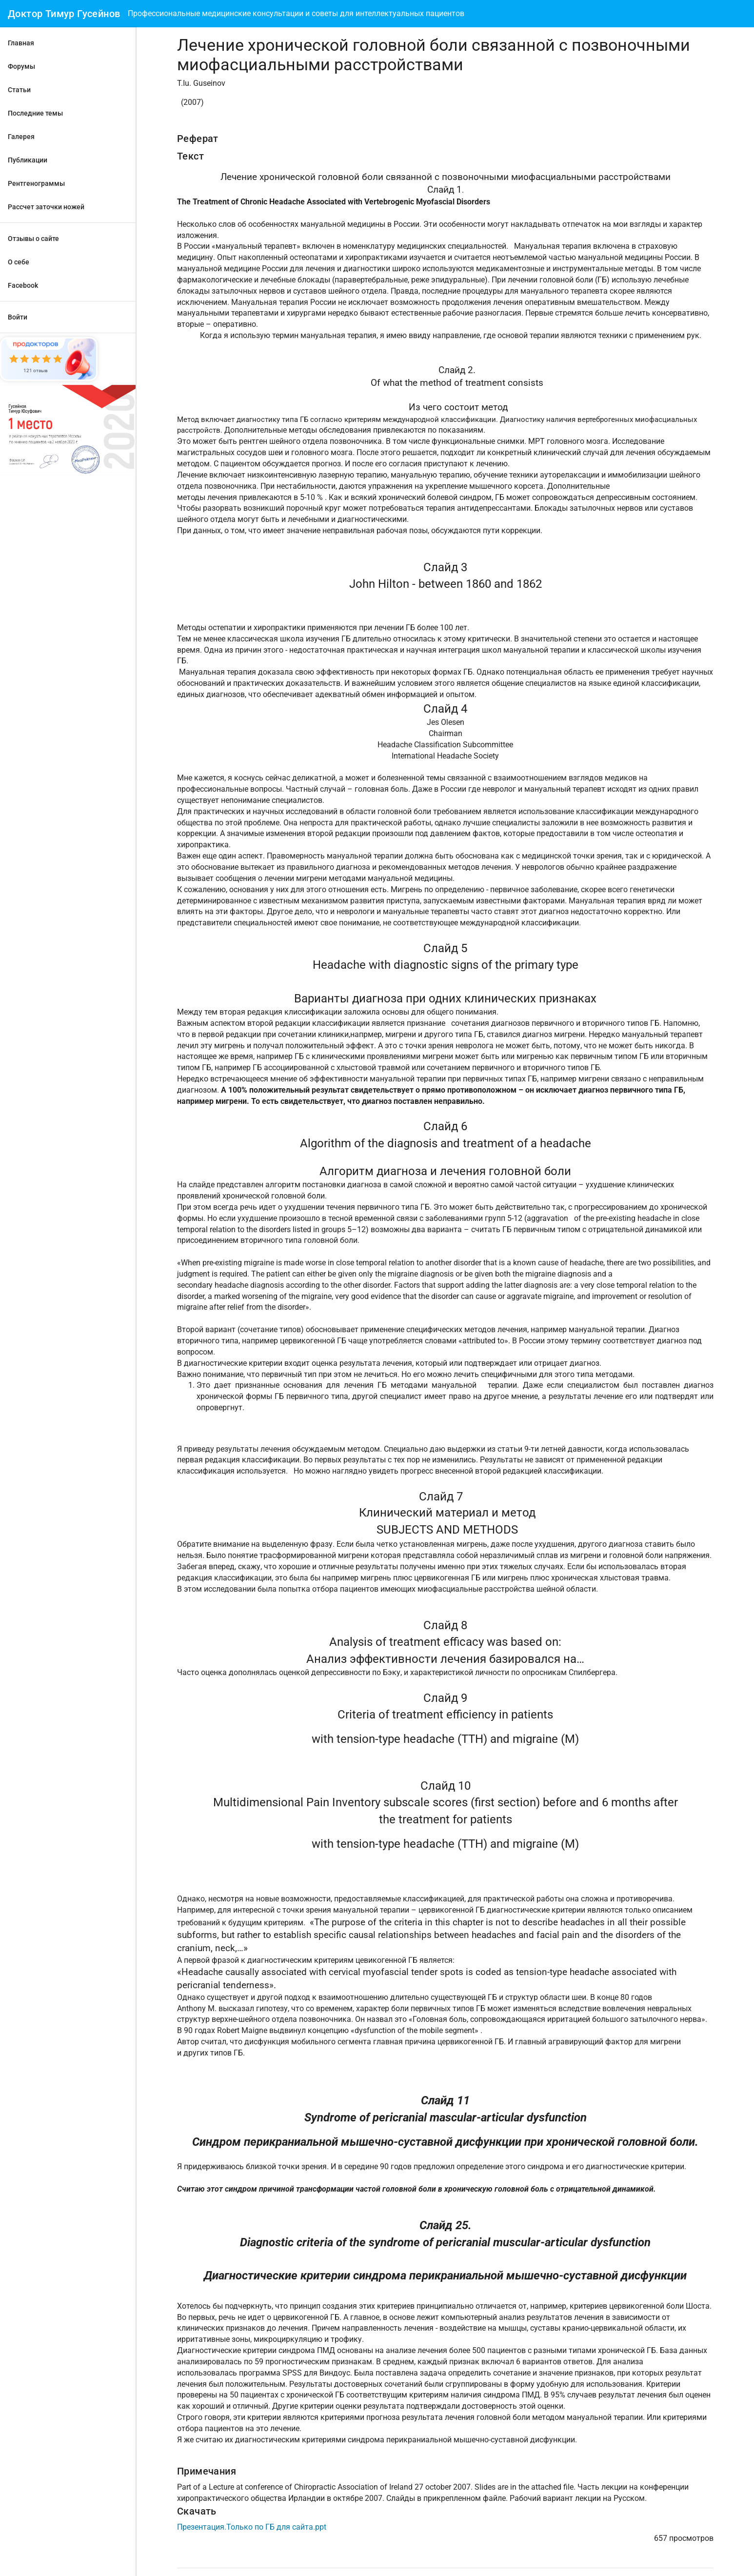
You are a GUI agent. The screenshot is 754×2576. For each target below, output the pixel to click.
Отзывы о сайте (33, 238)
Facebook (23, 285)
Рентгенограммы (36, 183)
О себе (18, 262)
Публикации (27, 160)
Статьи (19, 90)
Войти (17, 317)
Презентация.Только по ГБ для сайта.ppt (251, 2527)
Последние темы (35, 113)
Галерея (21, 136)
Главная (21, 43)
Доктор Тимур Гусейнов (64, 14)
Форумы (21, 66)
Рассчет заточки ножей (46, 207)
